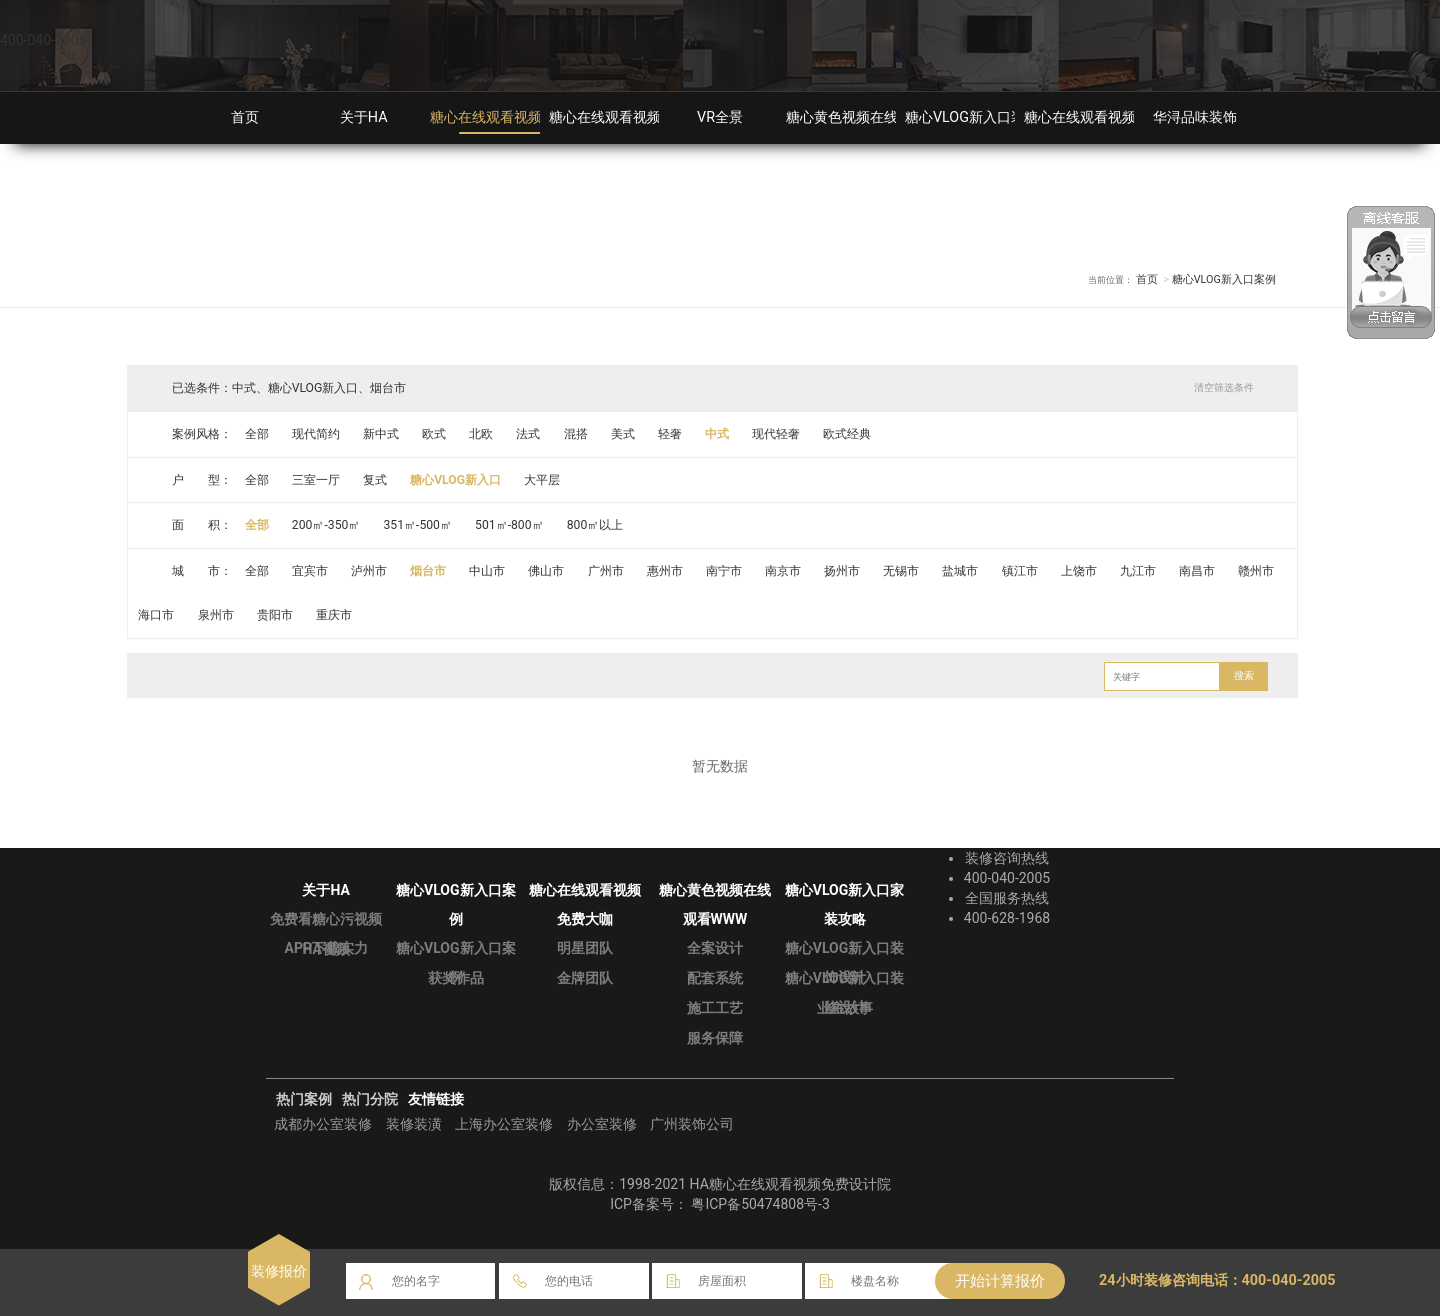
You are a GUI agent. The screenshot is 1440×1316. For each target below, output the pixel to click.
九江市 (1139, 571)
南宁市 (724, 571)
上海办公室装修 (504, 1124)
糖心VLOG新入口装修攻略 (986, 117)
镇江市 (1020, 571)
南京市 (784, 571)
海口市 (157, 615)
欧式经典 (848, 434)
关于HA (364, 117)
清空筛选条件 (1224, 387)
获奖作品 (456, 978)
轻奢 (670, 434)
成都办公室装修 (323, 1124)
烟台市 (428, 571)
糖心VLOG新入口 (455, 480)
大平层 (543, 480)
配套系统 (715, 978)
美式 (623, 434)
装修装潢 (414, 1124)
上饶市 (1080, 571)
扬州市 (843, 571)
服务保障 (715, 1038)
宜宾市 (310, 571)
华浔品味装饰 (1195, 117)
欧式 (434, 434)
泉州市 (216, 615)
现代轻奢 (777, 434)
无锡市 (902, 571)
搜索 (1244, 675)
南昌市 (1198, 571)
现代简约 (316, 434)
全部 (257, 434)
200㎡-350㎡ (326, 525)
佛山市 (547, 571)
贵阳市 (275, 615)
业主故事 (845, 1008)
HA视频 (325, 949)
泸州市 (369, 571)
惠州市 (665, 571)
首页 (245, 117)
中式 (718, 434)
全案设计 (715, 948)
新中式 (381, 434)
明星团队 (585, 948)
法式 (529, 434)
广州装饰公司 (692, 1124)
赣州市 (1257, 571)
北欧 (482, 434)
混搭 (576, 434)
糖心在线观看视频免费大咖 (633, 117)
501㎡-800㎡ (510, 525)
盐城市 (961, 571)
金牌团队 (585, 978)
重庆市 (334, 615)
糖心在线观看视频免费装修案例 (528, 117)
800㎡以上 (595, 525)
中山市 (488, 571)
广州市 (606, 571)
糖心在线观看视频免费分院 (1108, 117)
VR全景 (720, 117)
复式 (375, 480)
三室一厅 (316, 480)
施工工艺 (715, 1008)
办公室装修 (602, 1124)
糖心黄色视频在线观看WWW (875, 117)
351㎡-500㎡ (418, 525)
